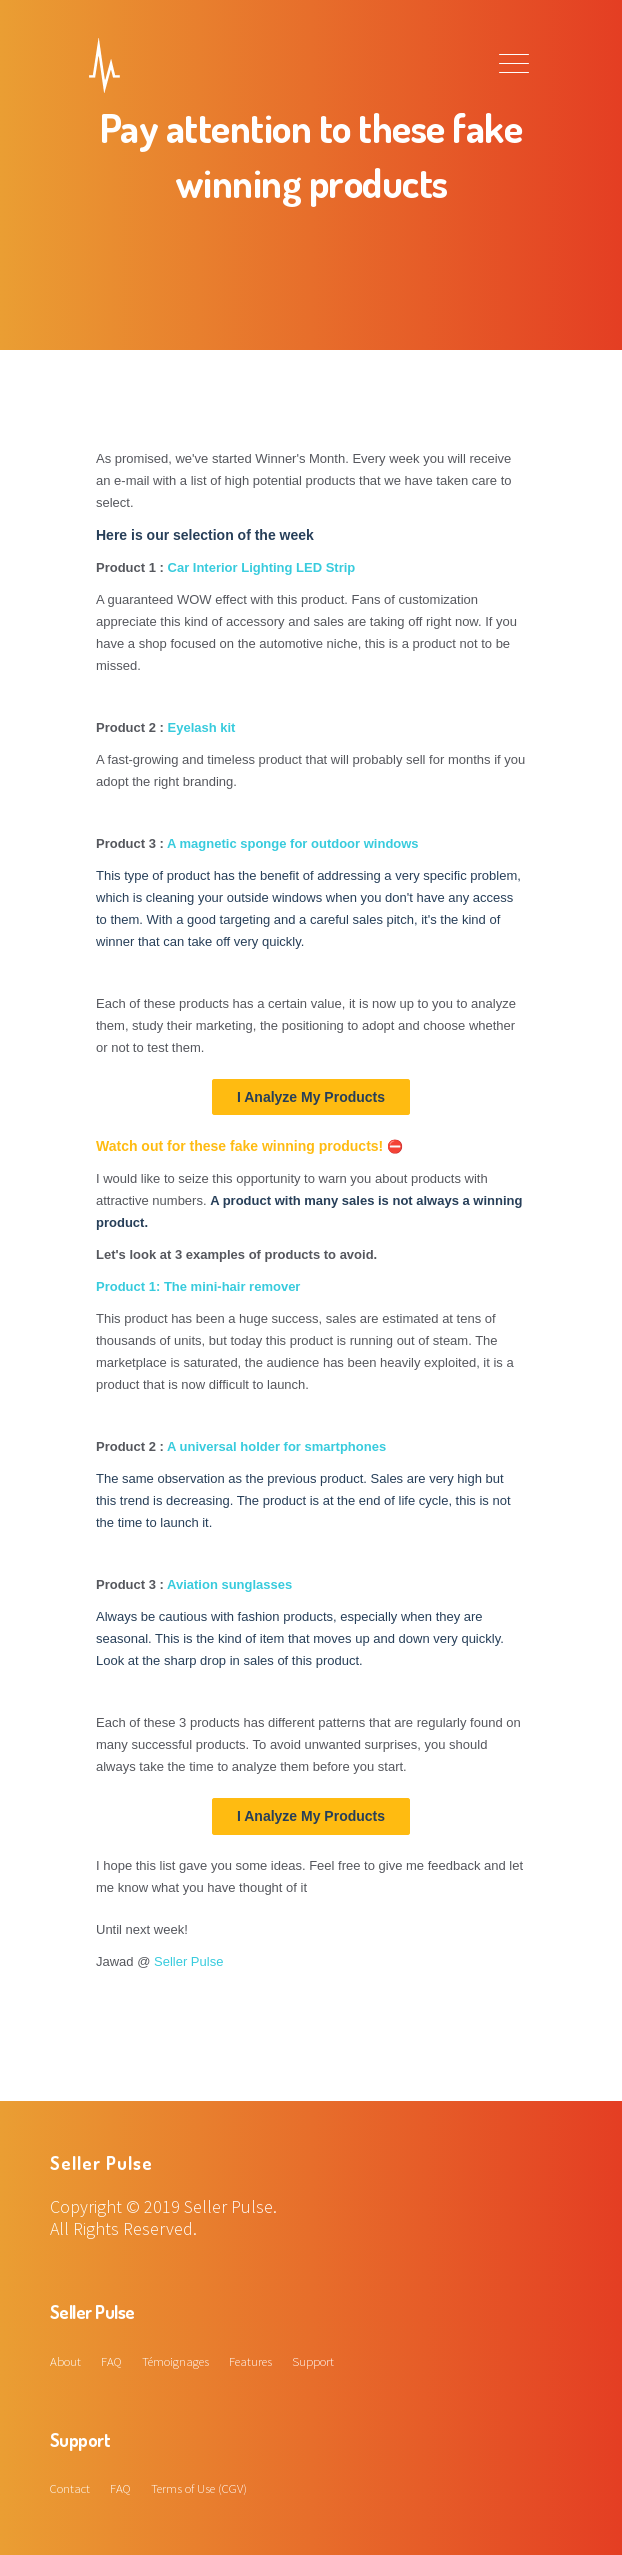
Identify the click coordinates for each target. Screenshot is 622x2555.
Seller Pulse (188, 1961)
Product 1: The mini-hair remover (198, 1286)
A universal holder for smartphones (276, 1446)
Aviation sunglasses (229, 1584)
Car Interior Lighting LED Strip (262, 567)
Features (250, 2361)
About (65, 2361)
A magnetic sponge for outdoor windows (293, 843)
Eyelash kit (202, 727)
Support (313, 2361)
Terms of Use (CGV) (199, 2488)
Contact (70, 2488)
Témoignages (175, 2361)
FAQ (111, 2361)
